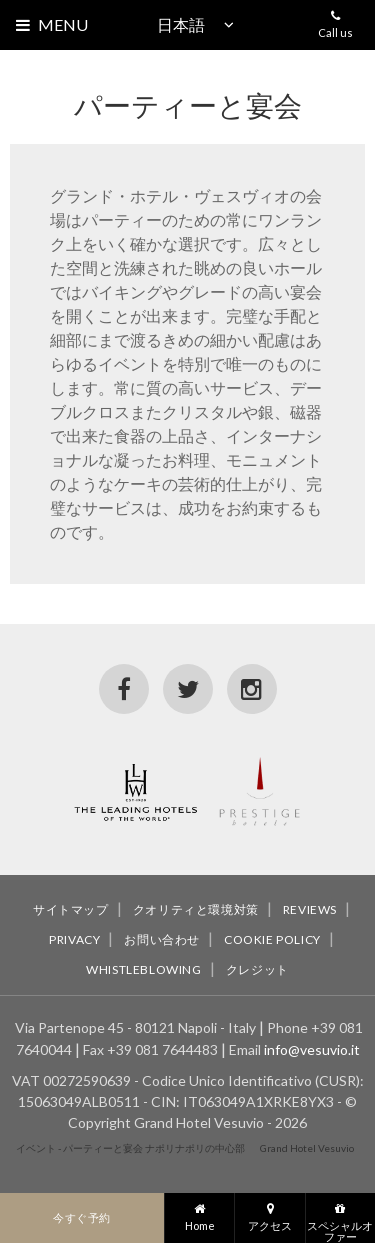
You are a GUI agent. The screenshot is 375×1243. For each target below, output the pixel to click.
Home (199, 1212)
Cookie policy (272, 939)
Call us (335, 19)
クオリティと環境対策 (196, 909)
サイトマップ (71, 909)
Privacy (74, 939)
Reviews (310, 909)
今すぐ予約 (82, 1217)
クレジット (257, 969)
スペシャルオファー (340, 1218)
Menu (63, 24)
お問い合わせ (162, 939)
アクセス (269, 1212)
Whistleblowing (143, 969)
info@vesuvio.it (312, 1049)
